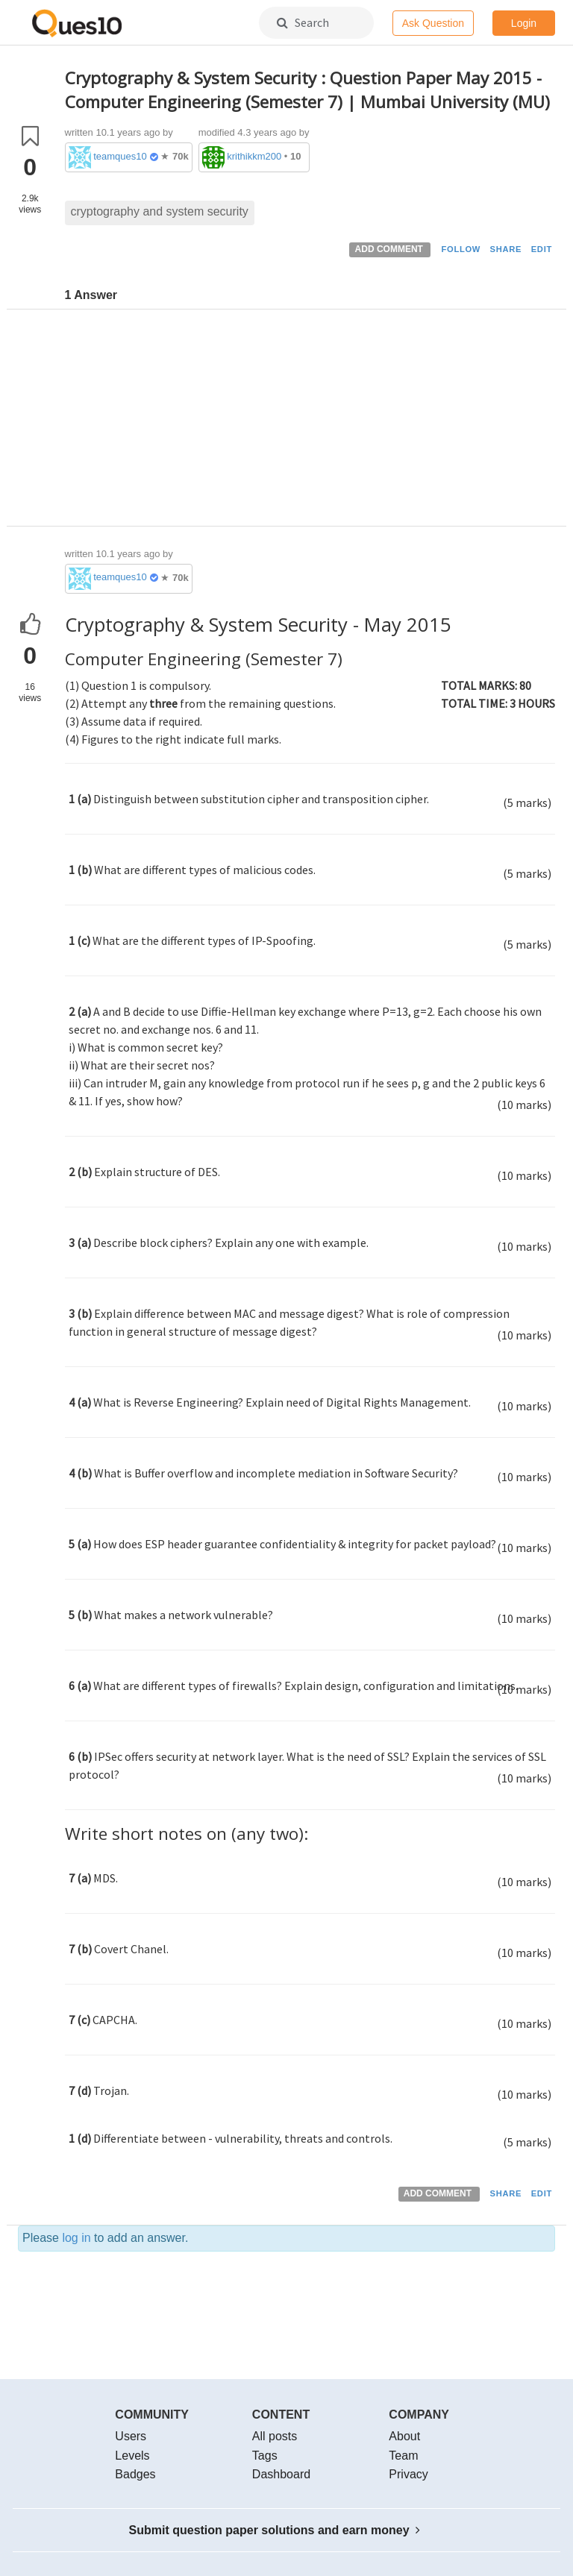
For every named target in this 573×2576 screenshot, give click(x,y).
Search (303, 22)
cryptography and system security (159, 211)
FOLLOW (460, 249)
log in (76, 2237)
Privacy (408, 2474)
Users (130, 2436)
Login (523, 23)
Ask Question (433, 23)
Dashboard (281, 2474)
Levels (132, 2455)
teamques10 (120, 156)
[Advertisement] (310, 421)
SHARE (506, 249)
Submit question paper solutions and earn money (275, 2530)
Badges (135, 2474)
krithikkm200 (254, 156)
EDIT (541, 249)
